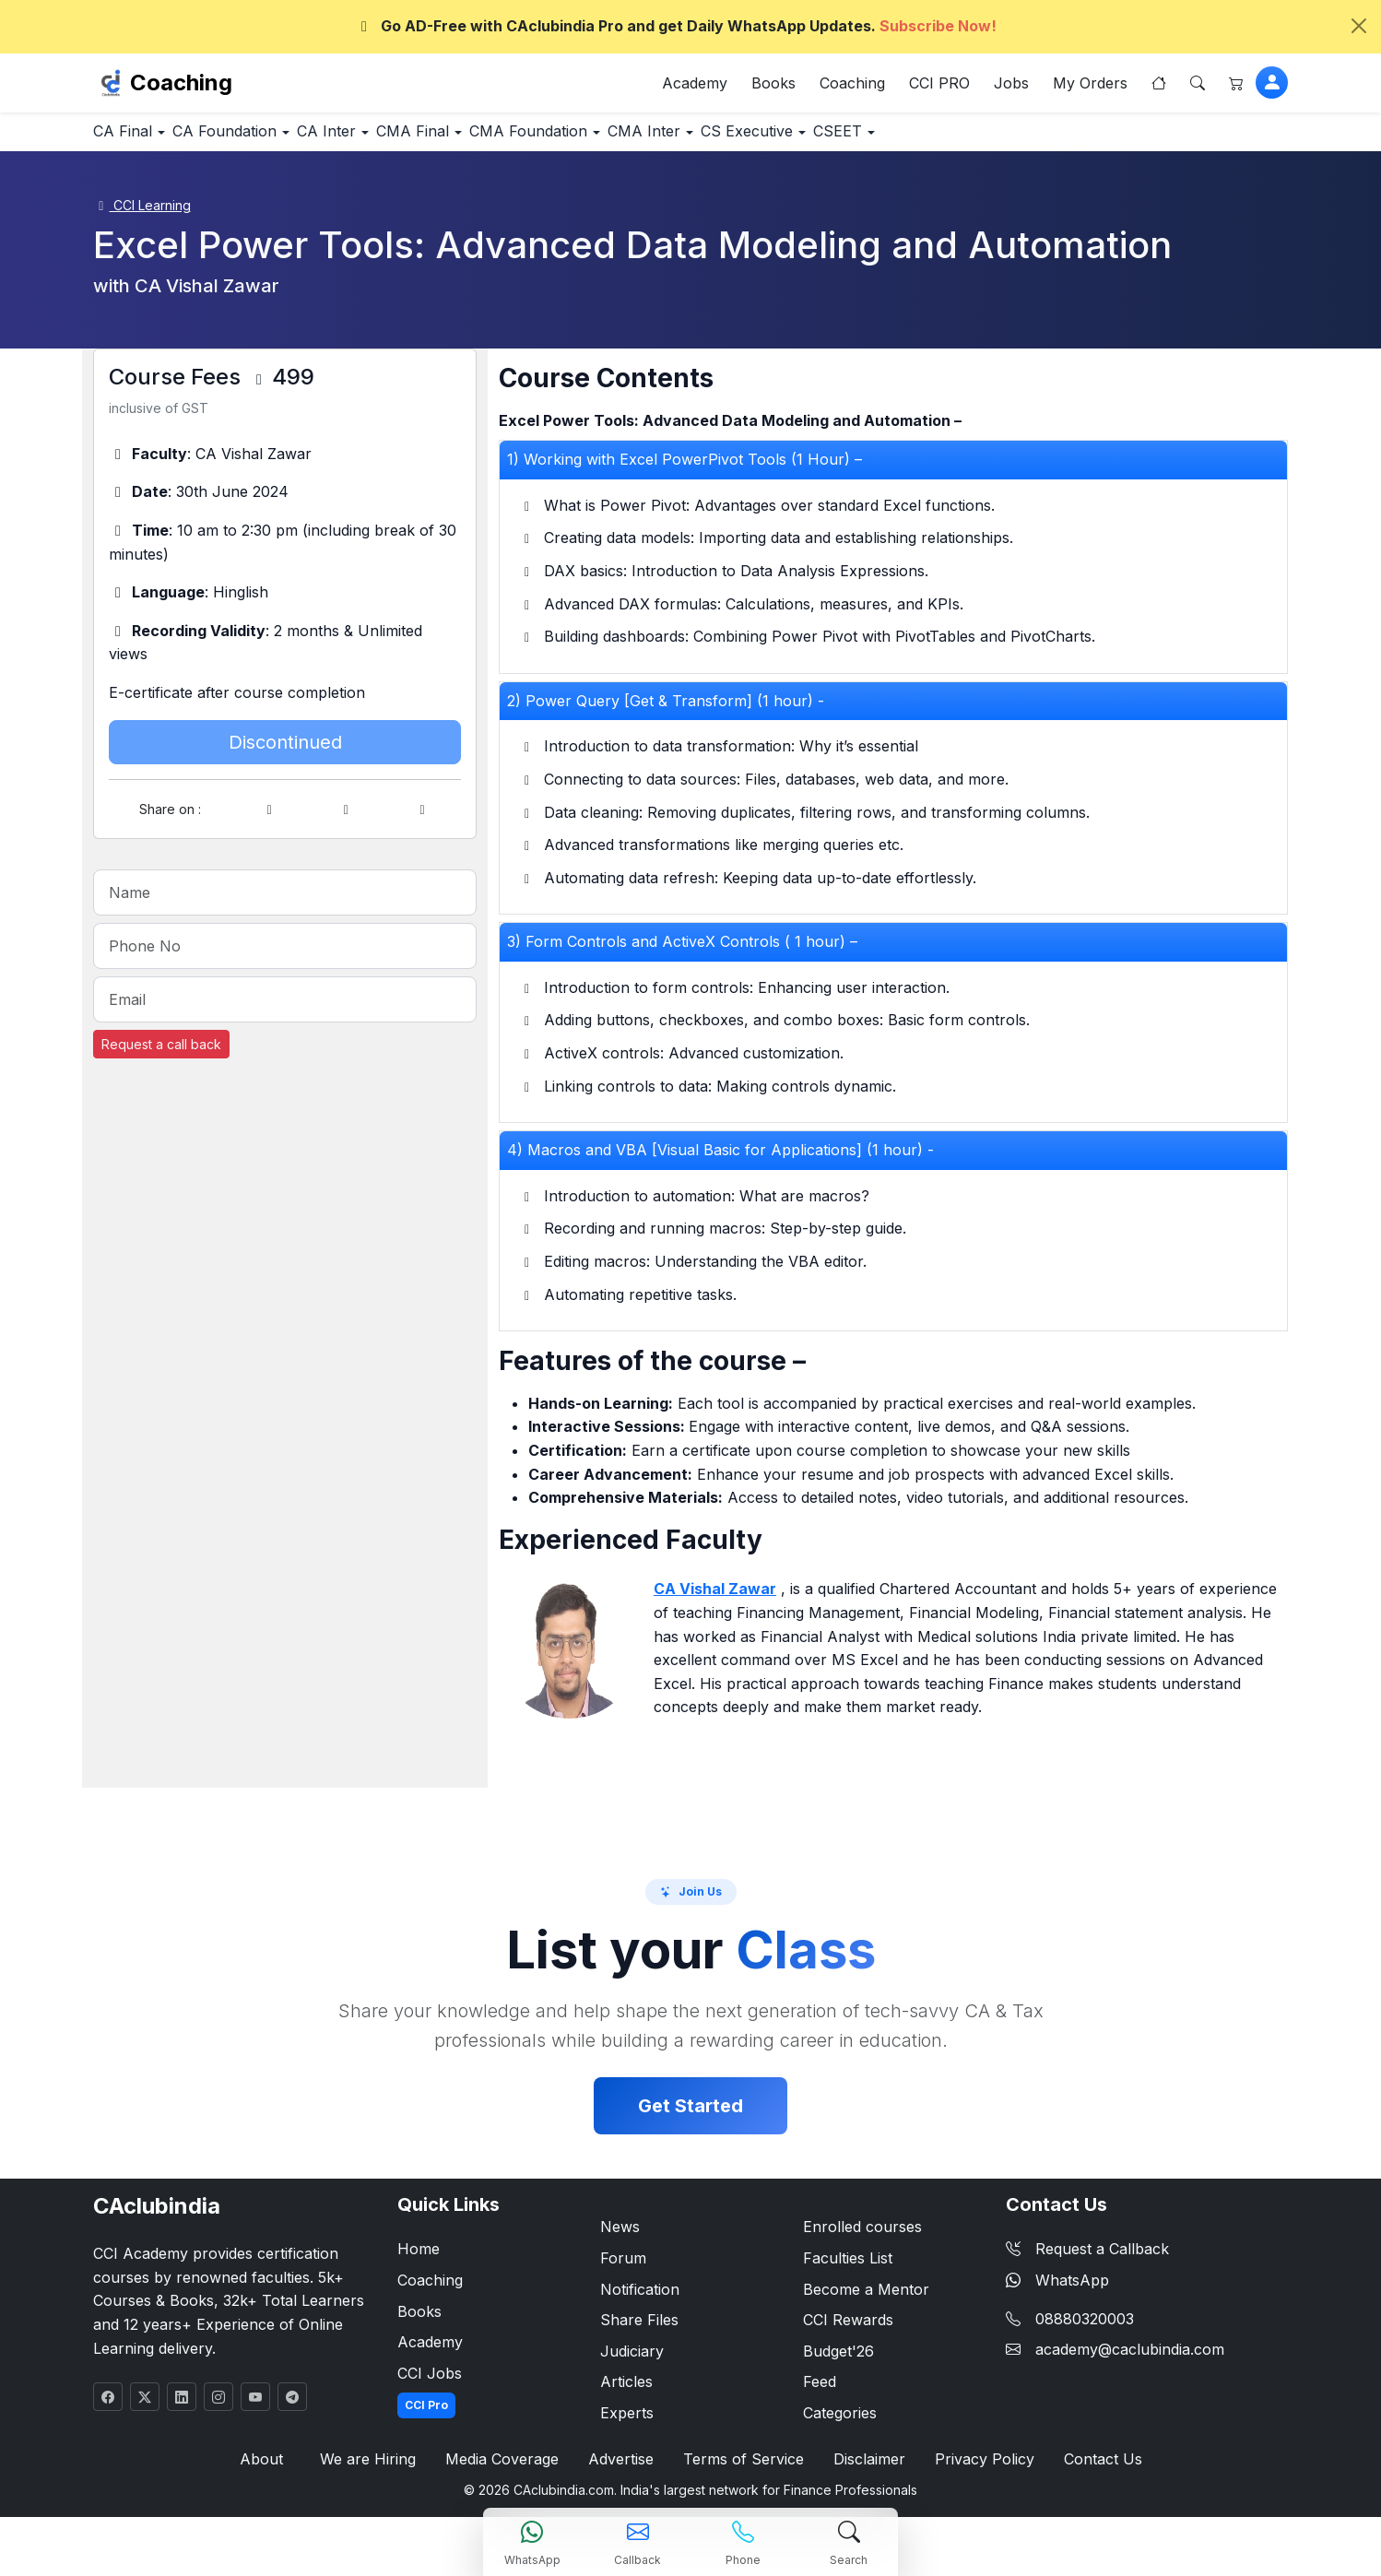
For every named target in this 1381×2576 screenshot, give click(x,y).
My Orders (1090, 86)
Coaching (181, 86)
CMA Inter (775, 139)
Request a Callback (1087, 2259)
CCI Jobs (429, 2382)
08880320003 (1084, 2328)
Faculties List (847, 2267)
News (620, 2236)
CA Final (135, 139)
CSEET (1020, 139)
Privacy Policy (977, 2469)
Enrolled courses (862, 2236)
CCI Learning (142, 214)
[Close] (1359, 26)
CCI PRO (939, 86)
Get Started (690, 2116)
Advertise (623, 2469)
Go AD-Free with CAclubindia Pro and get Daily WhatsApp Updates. (676, 26)
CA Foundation (262, 139)
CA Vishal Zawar (715, 1598)
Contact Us (1091, 2469)
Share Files (639, 2330)
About (272, 2469)
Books (773, 86)
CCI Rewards (848, 2330)
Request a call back (161, 1054)
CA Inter (387, 139)
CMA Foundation (637, 139)
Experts (627, 2422)
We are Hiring (373, 2469)
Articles (626, 2391)
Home (418, 2259)
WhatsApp (1057, 2289)
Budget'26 (838, 2360)
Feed (819, 2391)
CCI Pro (426, 2415)
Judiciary (632, 2360)
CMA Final (498, 139)
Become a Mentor (866, 2298)
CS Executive (903, 139)
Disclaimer (865, 2469)
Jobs (1011, 86)
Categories (840, 2422)
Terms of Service (742, 2469)
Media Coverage (505, 2469)
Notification (639, 2298)
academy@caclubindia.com (1129, 2359)
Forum (623, 2267)
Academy (694, 86)
